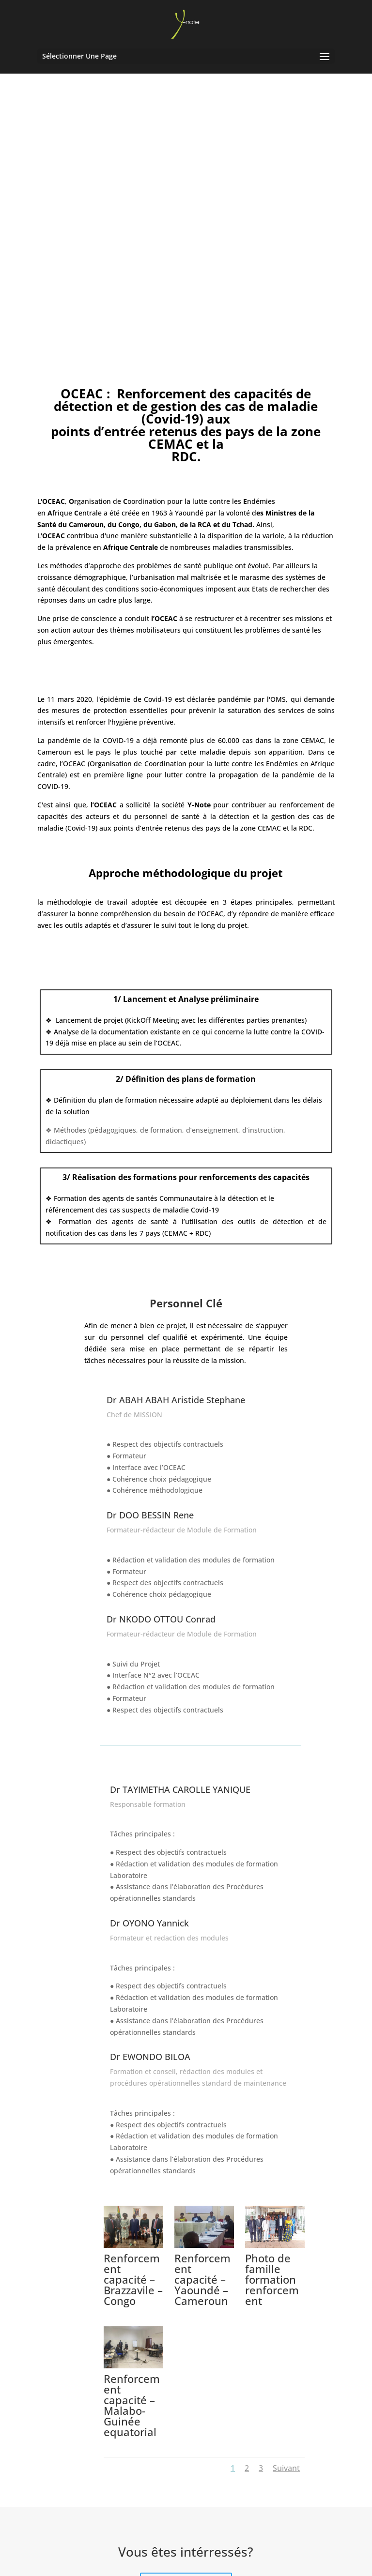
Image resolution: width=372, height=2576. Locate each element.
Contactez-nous (186, 2467)
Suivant (286, 2351)
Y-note (207, 2562)
